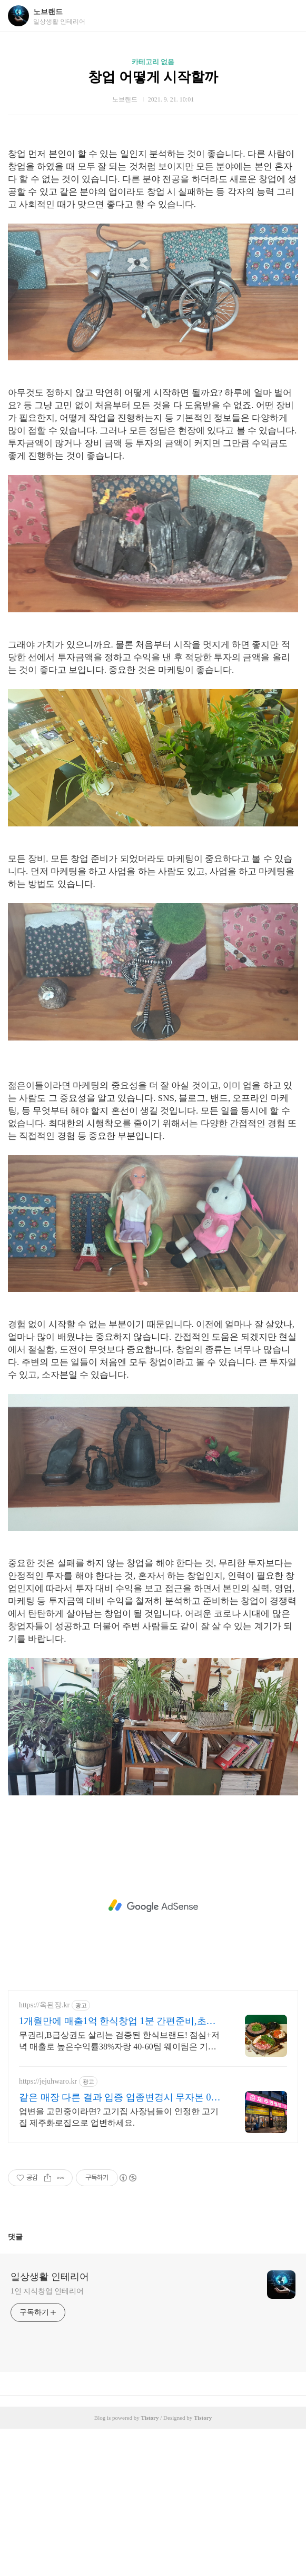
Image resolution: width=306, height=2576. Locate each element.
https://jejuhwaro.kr (48, 2228)
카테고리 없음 (153, 62)
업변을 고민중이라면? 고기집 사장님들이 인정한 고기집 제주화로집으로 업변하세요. (119, 2264)
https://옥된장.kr (44, 2152)
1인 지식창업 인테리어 (47, 2438)
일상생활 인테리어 (50, 2424)
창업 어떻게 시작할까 (153, 77)
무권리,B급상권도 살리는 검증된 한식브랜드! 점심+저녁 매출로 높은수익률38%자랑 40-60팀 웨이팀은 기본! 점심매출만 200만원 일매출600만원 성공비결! (119, 2189)
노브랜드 (48, 12)
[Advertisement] (153, 211)
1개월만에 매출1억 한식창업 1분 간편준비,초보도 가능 (117, 2169)
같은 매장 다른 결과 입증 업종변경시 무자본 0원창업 (120, 2245)
